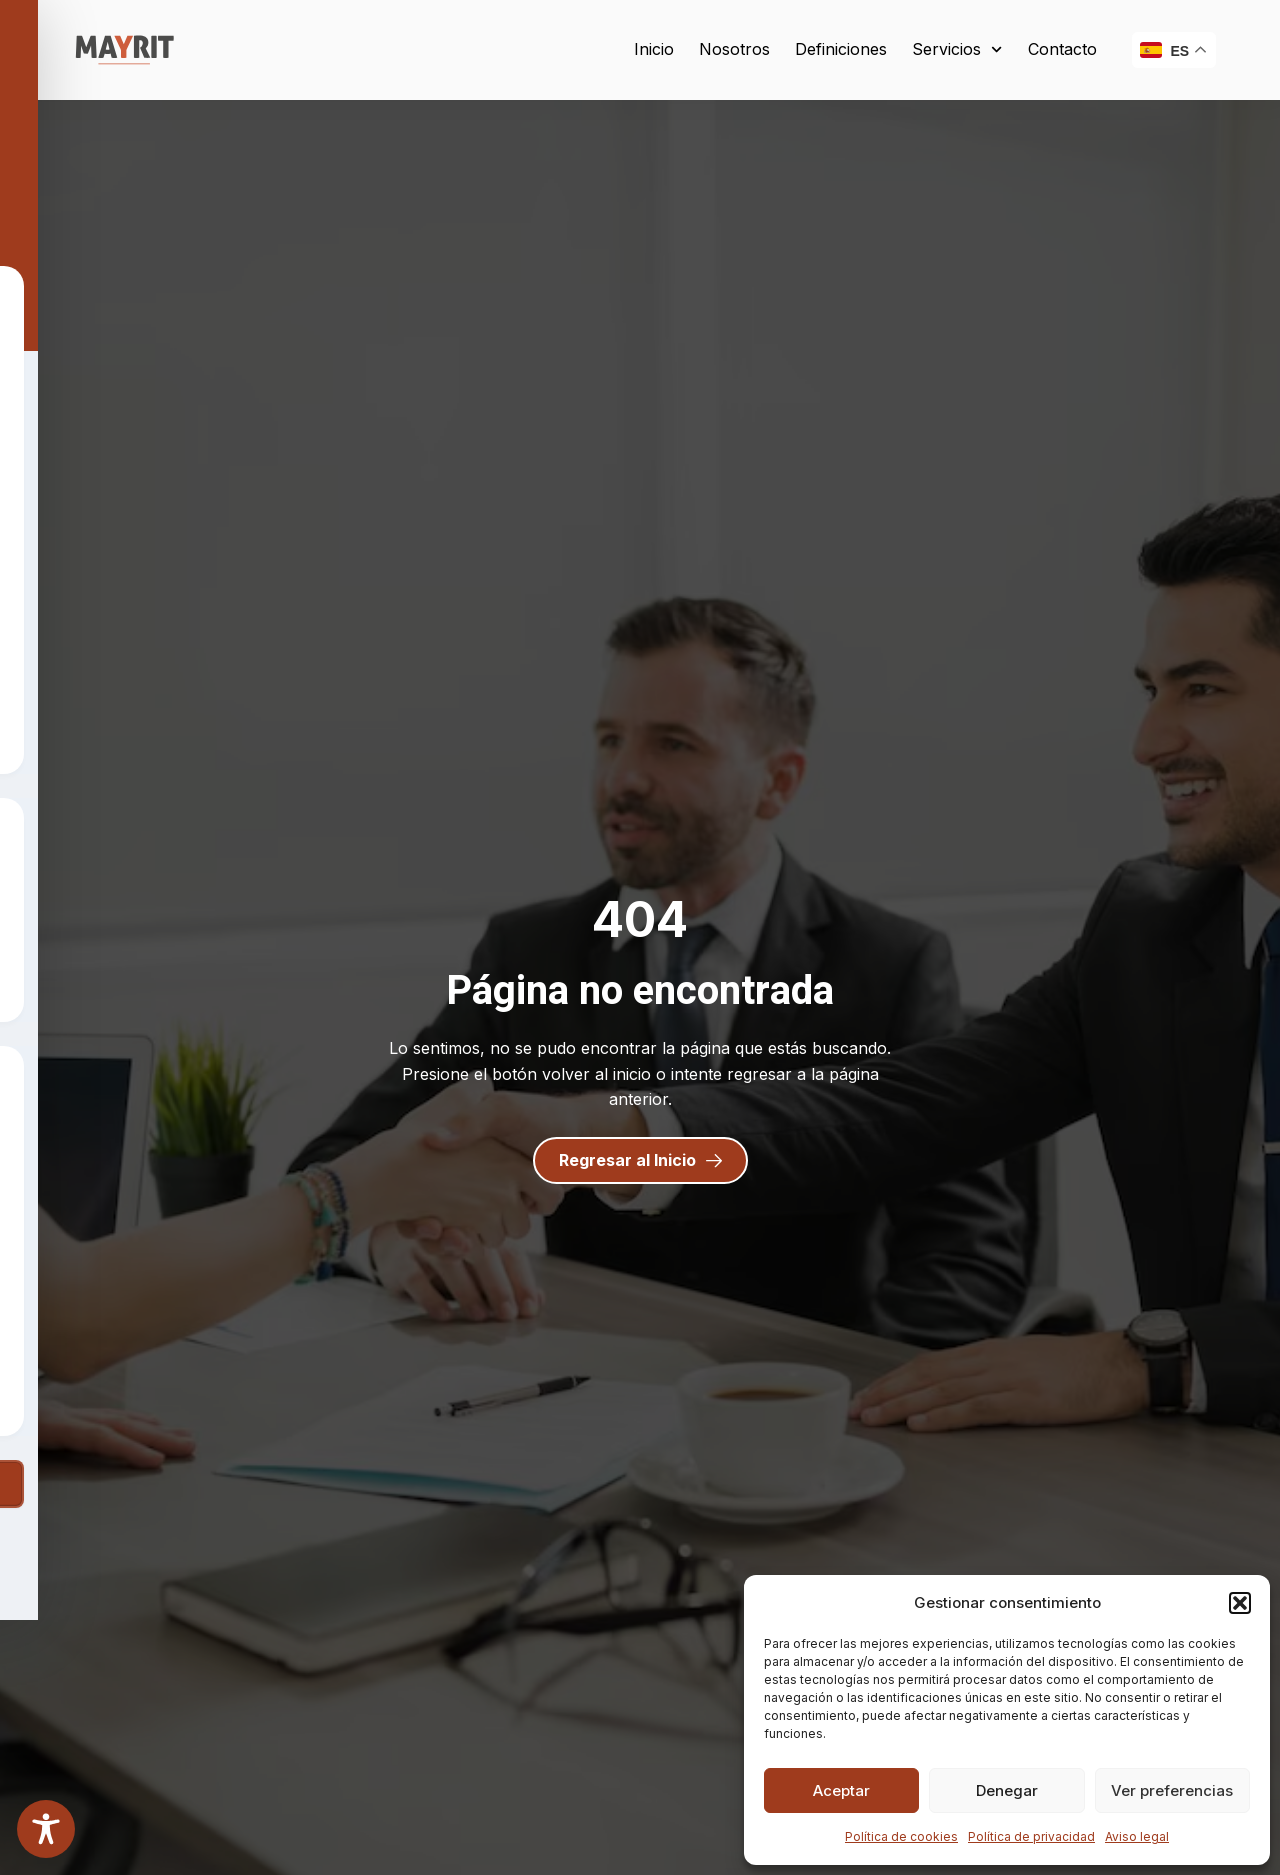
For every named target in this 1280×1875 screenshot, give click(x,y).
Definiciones (841, 49)
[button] (1240, 1603)
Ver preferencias (1172, 1790)
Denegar (1007, 1790)
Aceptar (841, 1790)
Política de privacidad (1031, 1836)
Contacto (1062, 49)
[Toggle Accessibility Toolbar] (46, 1829)
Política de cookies (901, 1836)
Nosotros (734, 49)
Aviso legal (1137, 1836)
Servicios (957, 49)
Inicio (654, 49)
